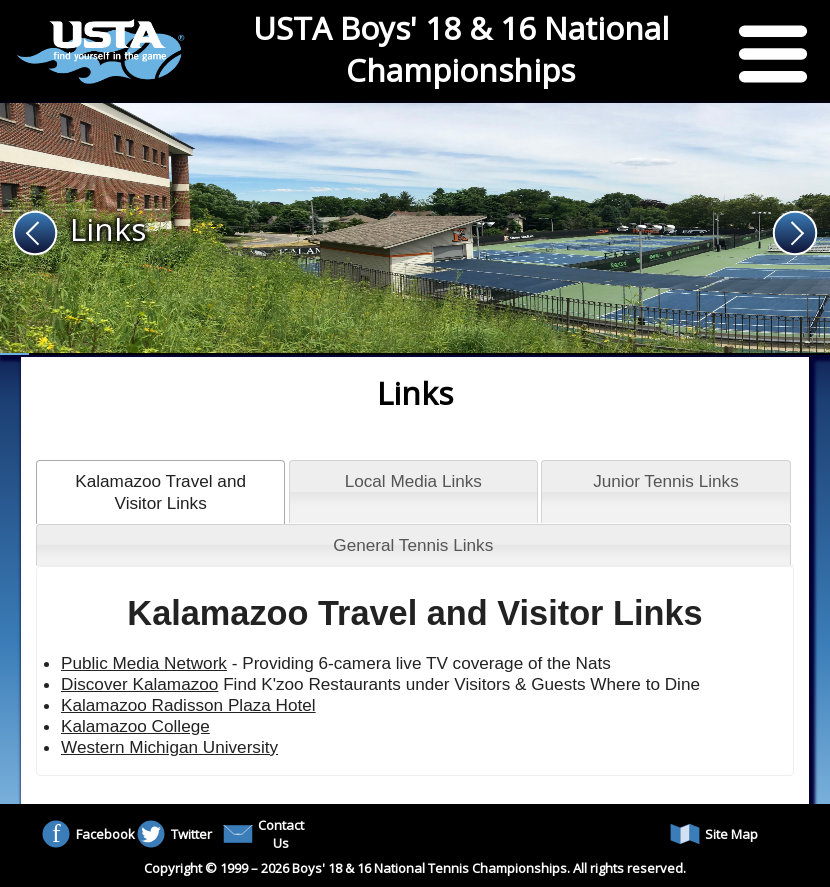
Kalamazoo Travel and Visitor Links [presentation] (160, 492)
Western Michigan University (169, 747)
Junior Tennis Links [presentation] (666, 481)
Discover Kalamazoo (139, 684)
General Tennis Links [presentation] (413, 545)
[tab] (160, 492)
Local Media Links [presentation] (413, 481)
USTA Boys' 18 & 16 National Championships (461, 49)
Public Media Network (144, 663)
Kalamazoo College (135, 726)
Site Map (714, 834)
